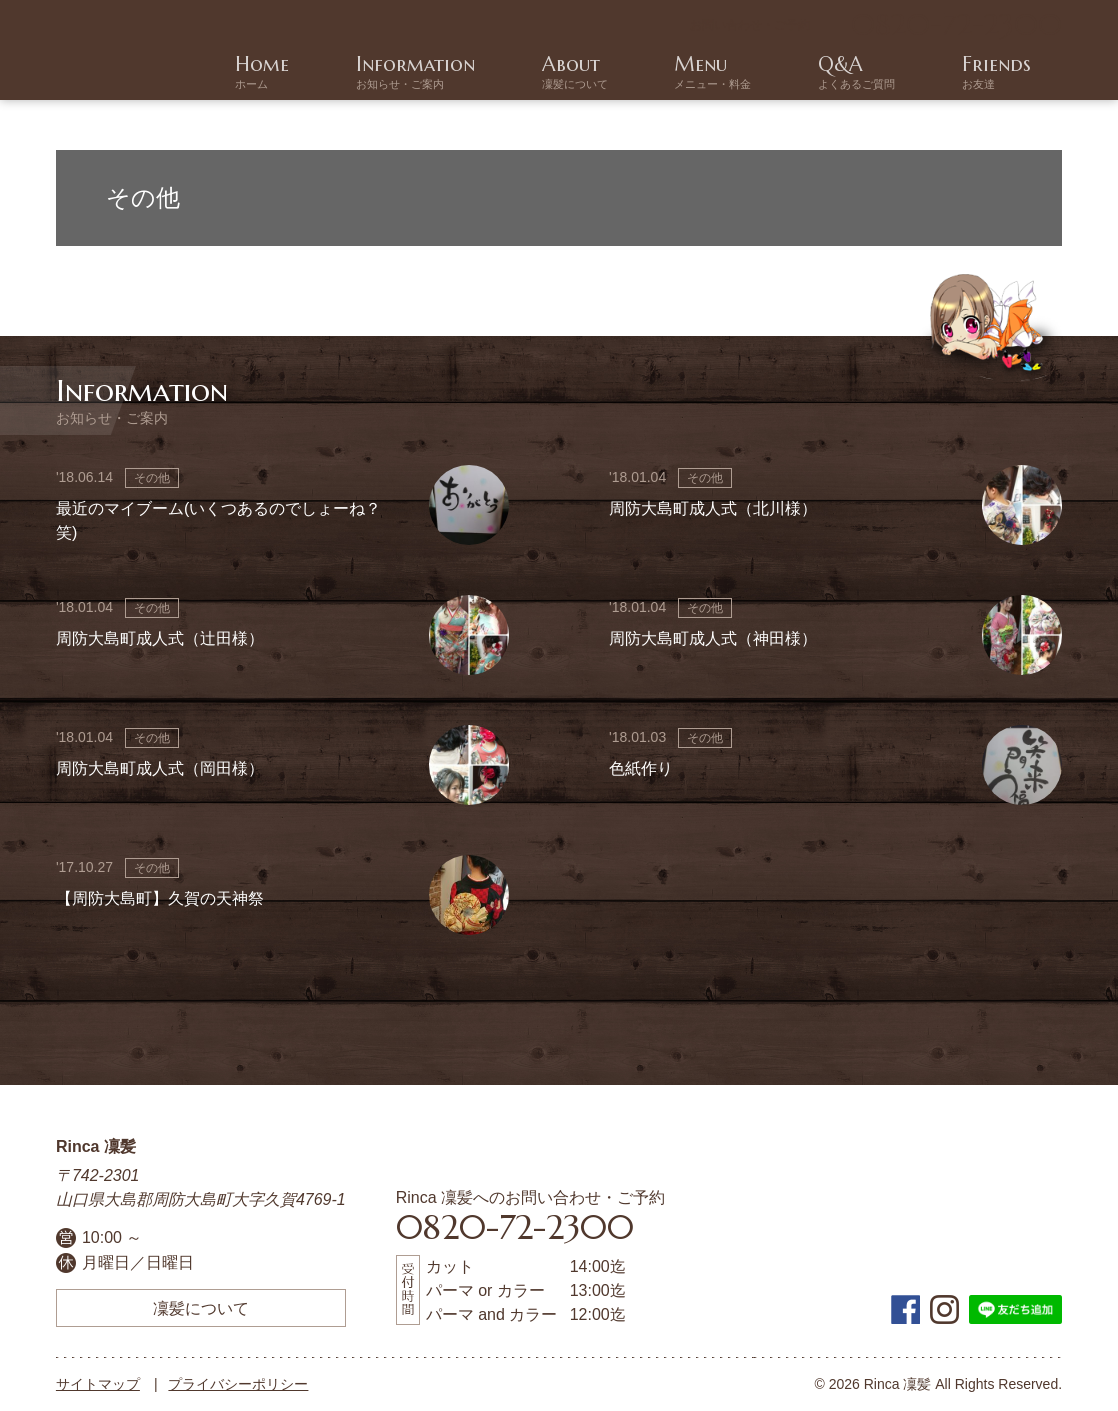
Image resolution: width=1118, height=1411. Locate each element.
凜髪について (201, 1308)
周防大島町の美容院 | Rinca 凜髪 (114, 50)
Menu (837, 72)
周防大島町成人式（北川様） (713, 508)
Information (633, 72)
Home (527, 72)
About (746, 72)
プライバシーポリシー (238, 1384)
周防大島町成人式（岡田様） (160, 768)
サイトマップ (98, 1384)
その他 (152, 478)
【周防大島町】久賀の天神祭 (160, 898)
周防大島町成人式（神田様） (713, 638)
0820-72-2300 (956, 25)
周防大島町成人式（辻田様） (160, 638)
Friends (1027, 72)
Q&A (934, 72)
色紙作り (641, 768)
